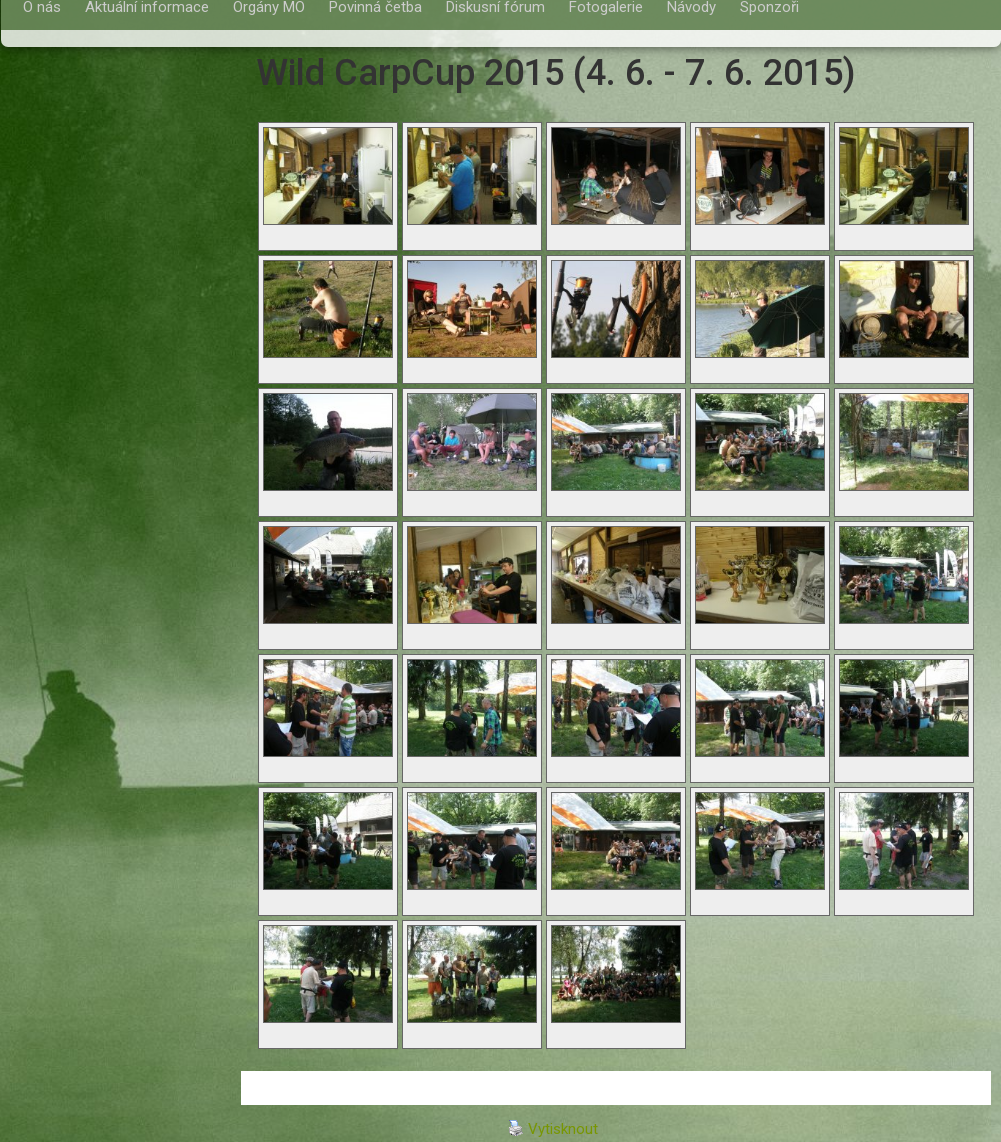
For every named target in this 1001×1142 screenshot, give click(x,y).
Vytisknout (553, 1129)
